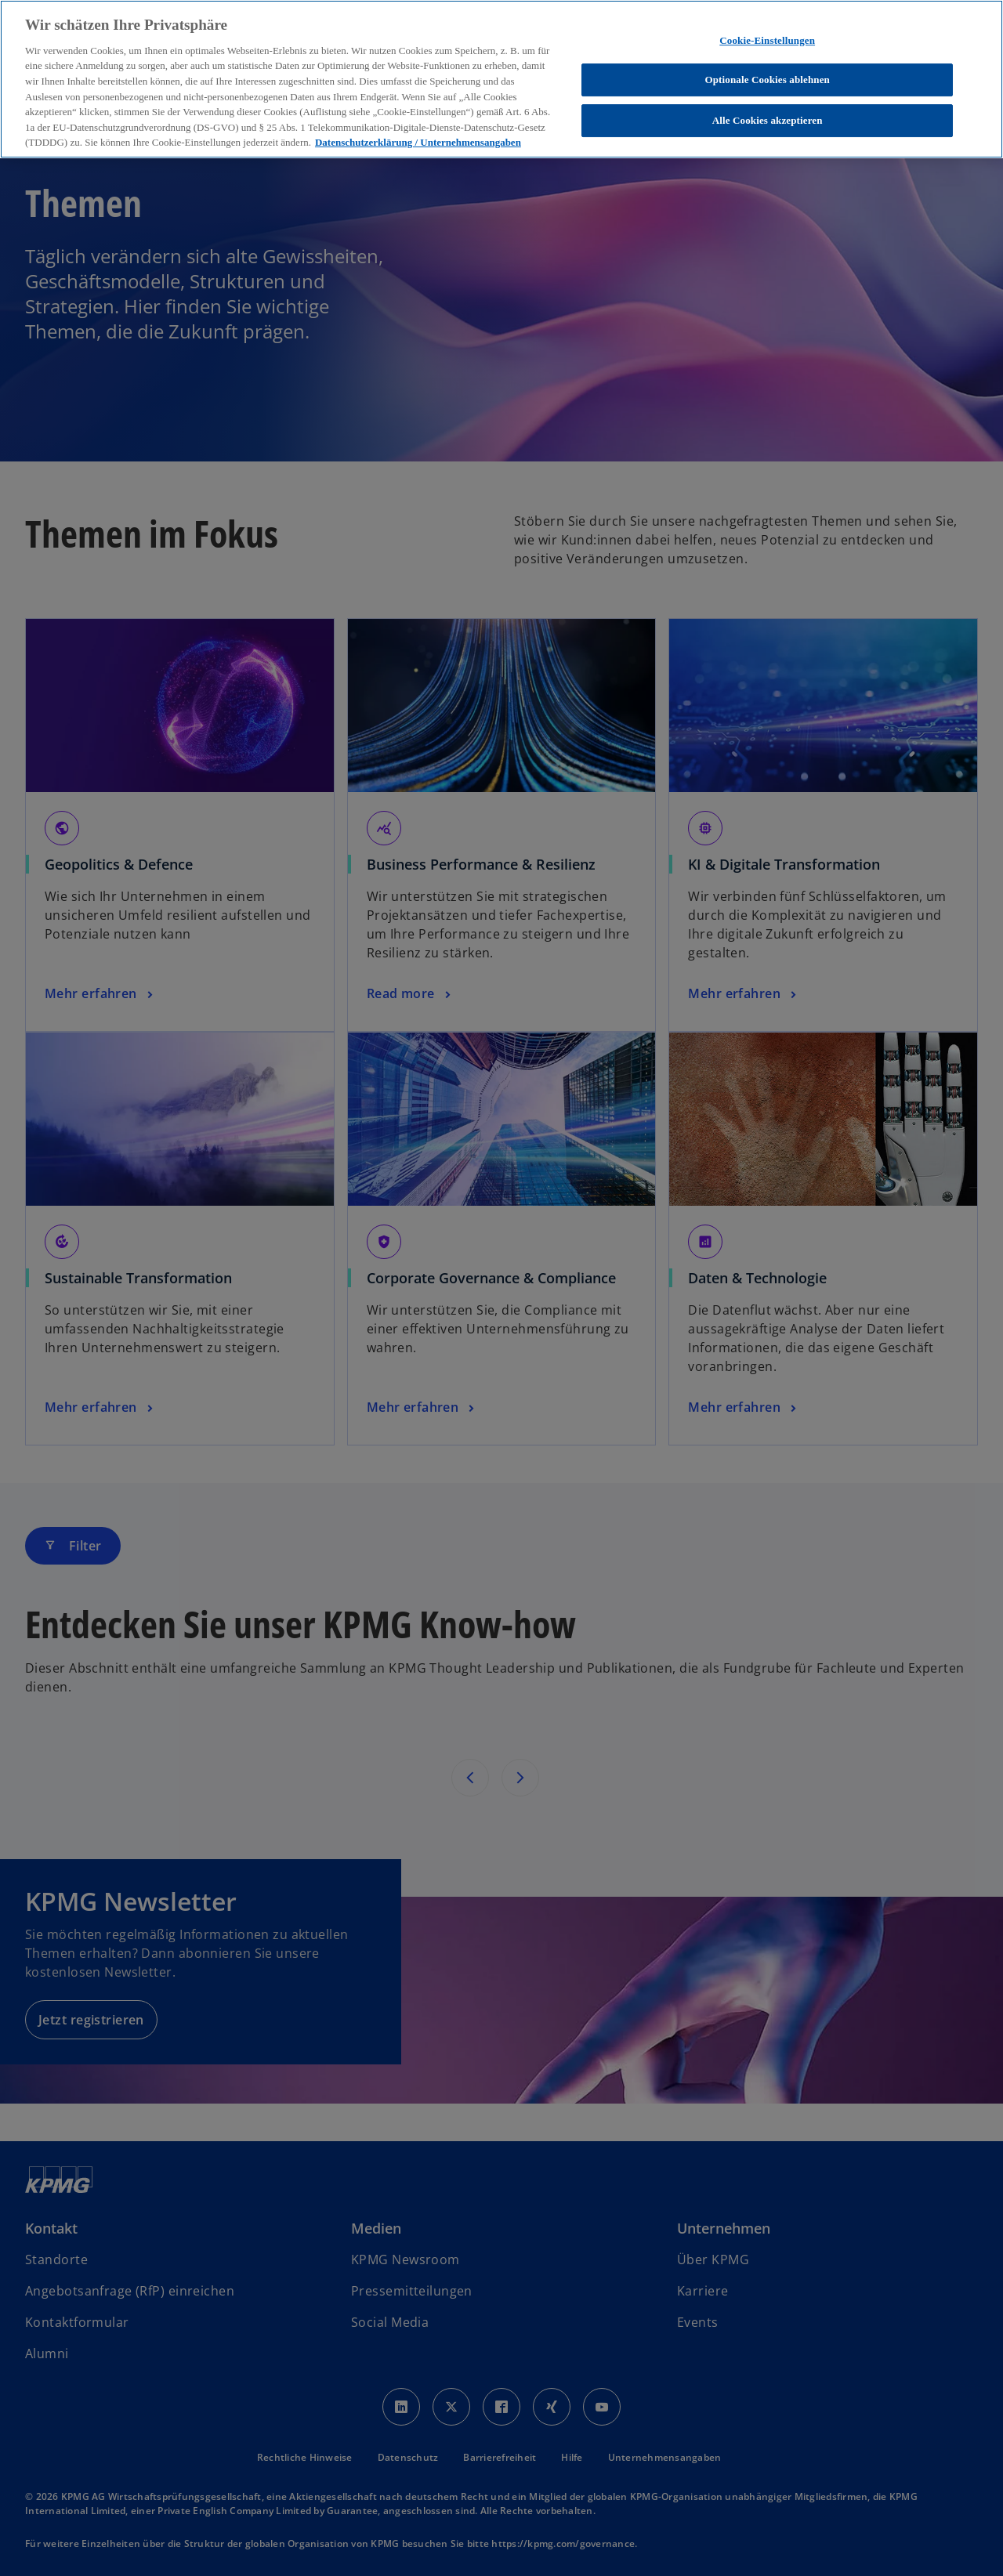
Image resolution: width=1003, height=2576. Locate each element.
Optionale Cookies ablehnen (766, 79)
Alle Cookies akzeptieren (767, 120)
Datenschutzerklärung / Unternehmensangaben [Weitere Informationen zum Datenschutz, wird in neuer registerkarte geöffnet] (418, 142)
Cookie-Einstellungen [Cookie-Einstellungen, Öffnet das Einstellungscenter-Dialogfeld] (767, 40)
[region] (501, 79)
